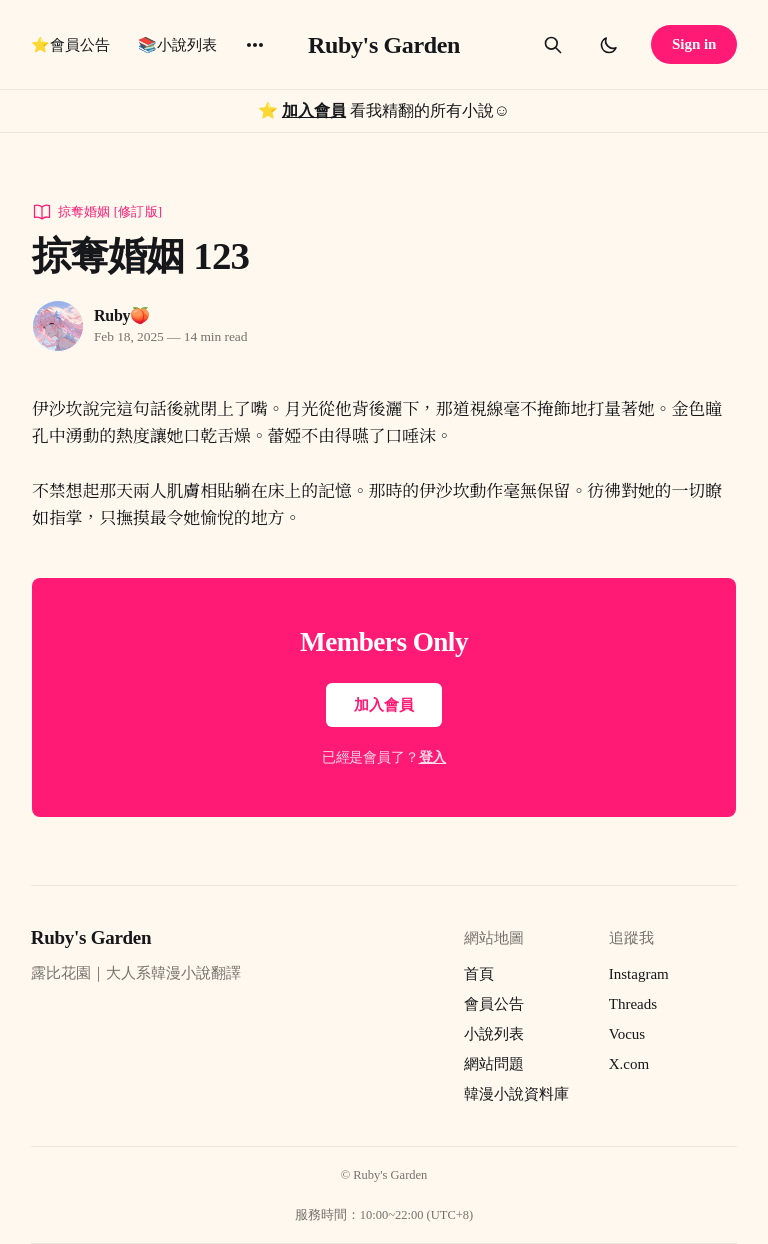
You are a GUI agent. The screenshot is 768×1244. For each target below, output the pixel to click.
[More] (255, 45)
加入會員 (314, 110)
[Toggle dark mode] (609, 45)
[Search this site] (553, 45)
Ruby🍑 (122, 315)
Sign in (694, 44)
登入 (433, 757)
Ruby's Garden (384, 45)
